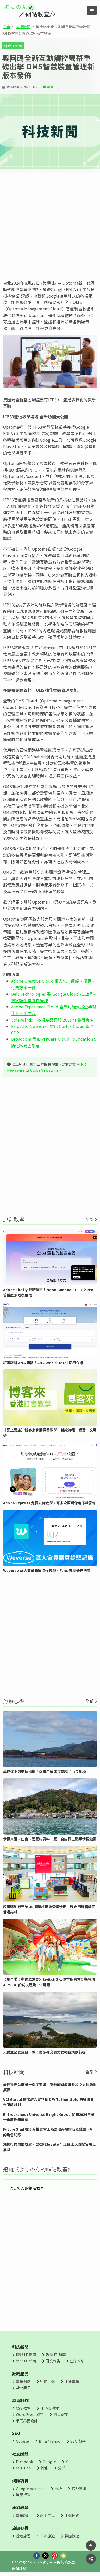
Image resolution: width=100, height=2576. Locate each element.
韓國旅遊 (72, 2541)
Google (22, 2447)
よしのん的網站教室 (26, 2193)
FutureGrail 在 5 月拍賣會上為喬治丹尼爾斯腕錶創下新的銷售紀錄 (48, 2137)
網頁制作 (20, 2406)
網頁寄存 (60, 2420)
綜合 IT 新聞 (13, 45)
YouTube (23, 2473)
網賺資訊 (79, 2494)
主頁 (6, 26)
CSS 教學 (23, 2413)
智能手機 (47, 2387)
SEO (16, 2439)
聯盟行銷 (23, 2500)
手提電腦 (72, 2387)
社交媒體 (20, 2460)
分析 (61, 2473)
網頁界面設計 (26, 2426)
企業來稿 (77, 2366)
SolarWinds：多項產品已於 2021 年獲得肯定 (52, 1025)
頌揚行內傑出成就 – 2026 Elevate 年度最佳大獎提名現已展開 (49, 2152)
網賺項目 (20, 2486)
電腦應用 (23, 2520)
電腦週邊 (23, 2387)
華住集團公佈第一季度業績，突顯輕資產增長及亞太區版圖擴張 (49, 2092)
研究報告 (53, 2366)
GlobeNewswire (44, 1075)
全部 (89, 1225)
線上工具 (47, 2520)
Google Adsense (30, 2494)
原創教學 (20, 2513)
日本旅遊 (47, 2541)
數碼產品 (20, 2379)
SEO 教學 (78, 2447)
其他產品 (23, 2393)
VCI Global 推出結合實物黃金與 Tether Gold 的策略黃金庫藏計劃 (48, 2107)
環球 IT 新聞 (26, 2360)
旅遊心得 (20, 2534)
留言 (50, 92)
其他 (44, 2473)
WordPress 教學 (29, 2420)
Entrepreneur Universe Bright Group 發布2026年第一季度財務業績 (48, 2122)
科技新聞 (23, 26)
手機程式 (72, 2520)
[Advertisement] (49, 232)
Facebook (24, 2467)
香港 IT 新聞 (56, 2360)
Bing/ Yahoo (50, 2447)
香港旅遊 (23, 2541)
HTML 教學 (49, 2413)
